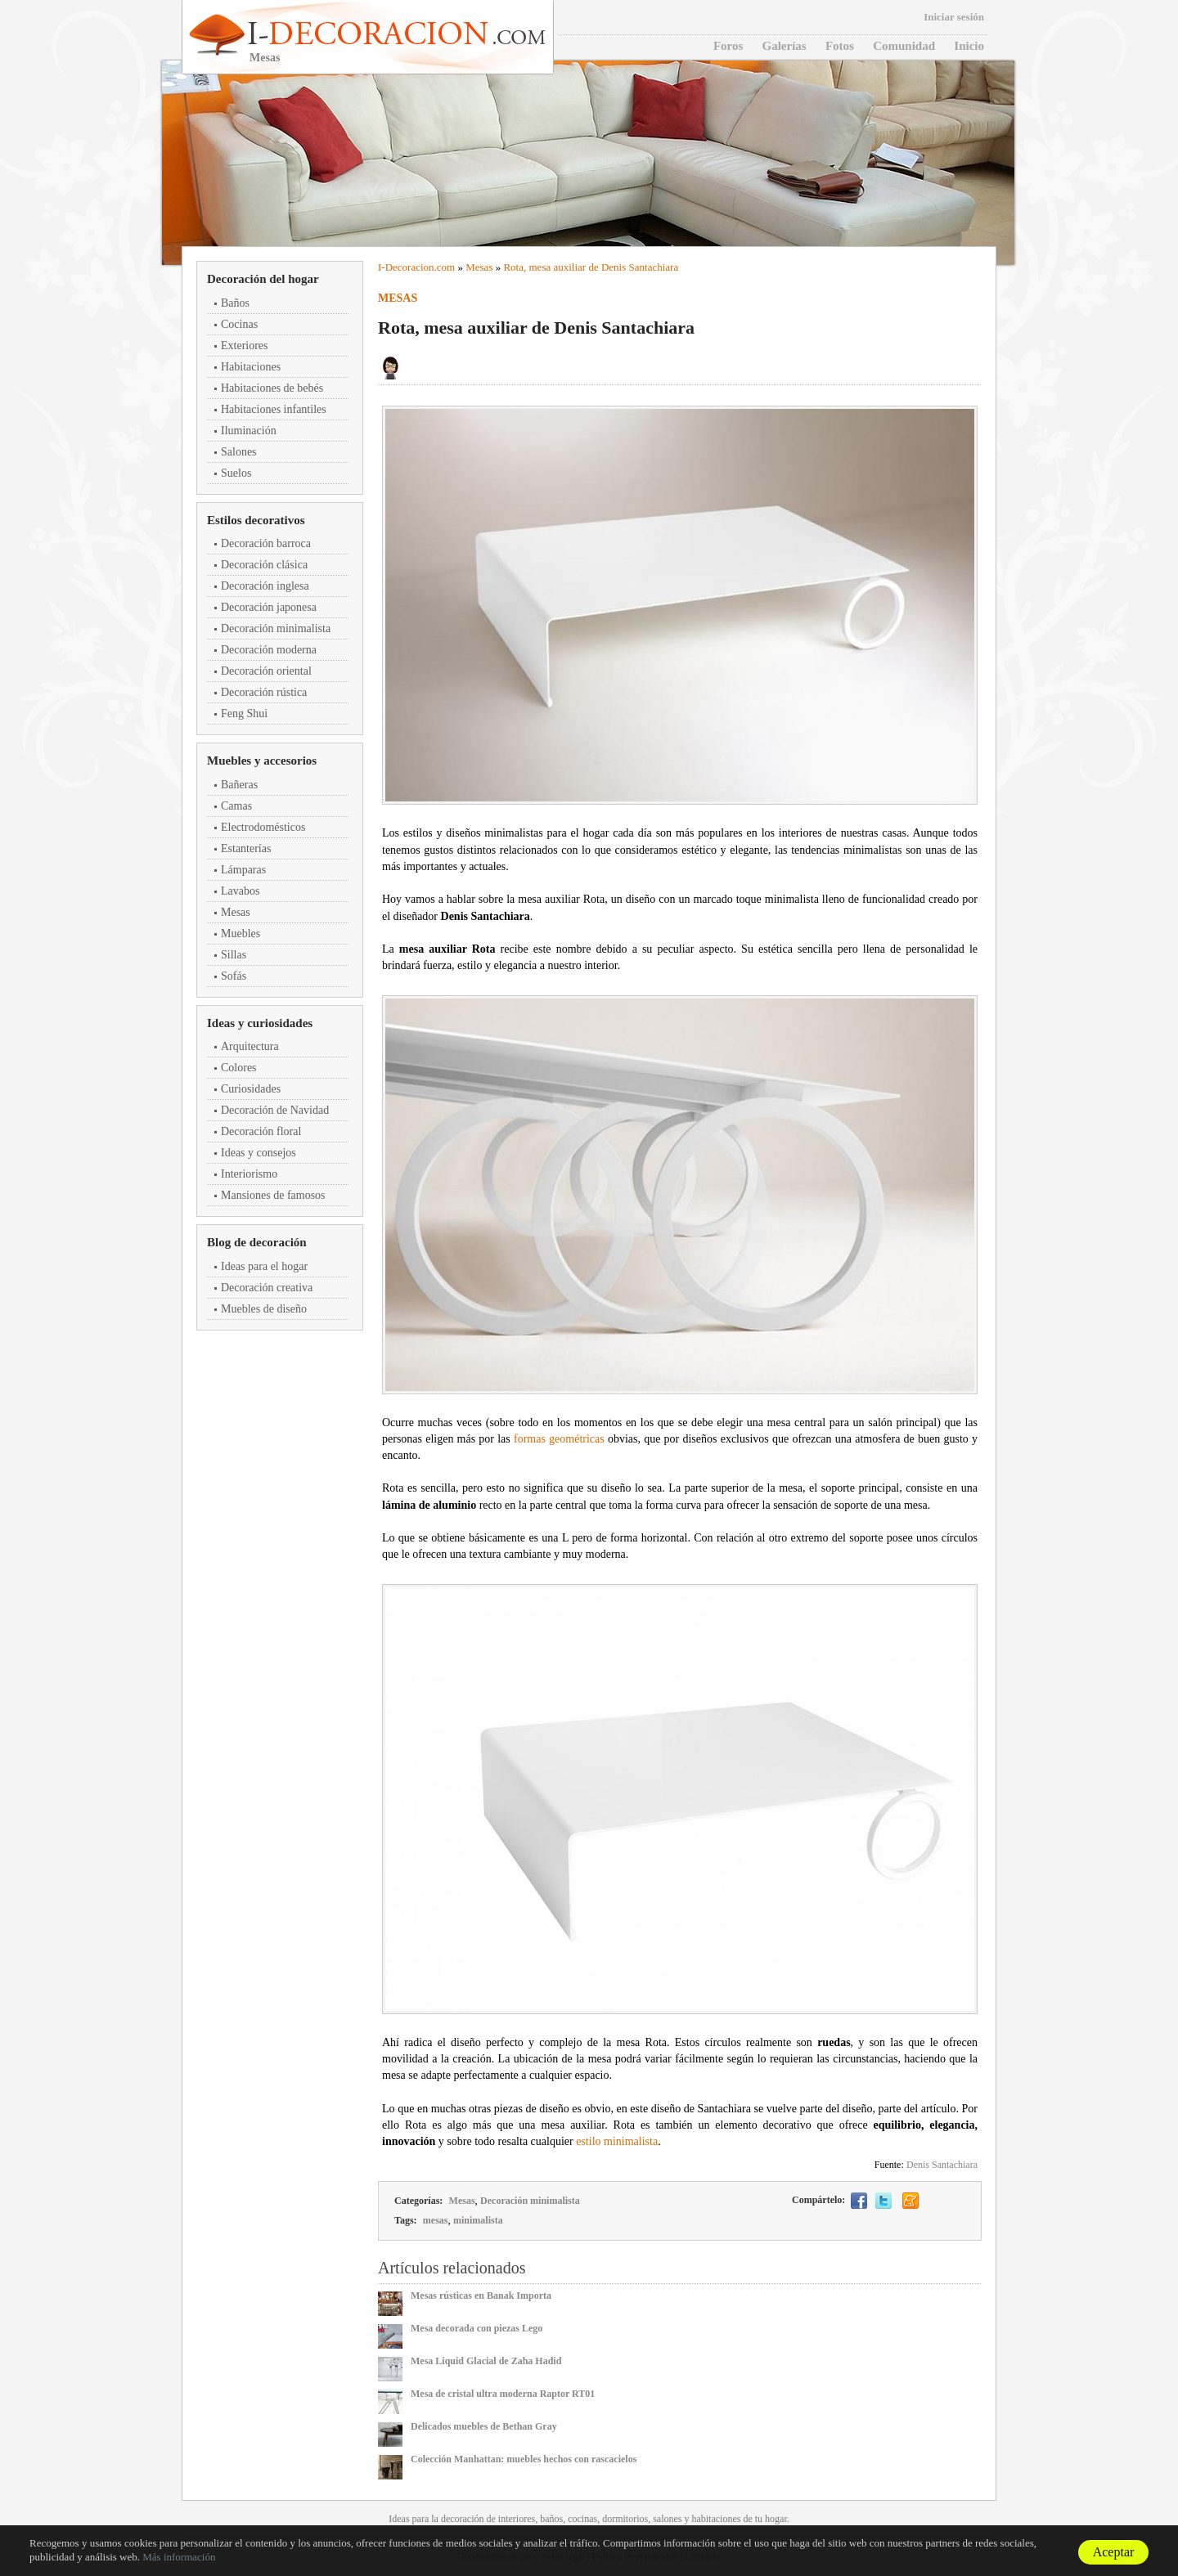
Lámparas (243, 870)
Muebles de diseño (264, 1309)
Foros (728, 45)
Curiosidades (251, 1089)
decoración (462, 2518)
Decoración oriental (266, 671)
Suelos (236, 473)
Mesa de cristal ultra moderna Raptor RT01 (503, 2393)
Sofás (233, 976)
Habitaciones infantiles (273, 409)
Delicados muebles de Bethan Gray (484, 2426)
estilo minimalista (617, 2141)
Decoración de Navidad (275, 1110)
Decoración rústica (264, 692)
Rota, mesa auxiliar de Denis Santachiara (590, 267)
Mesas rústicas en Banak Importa (481, 2295)
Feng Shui (244, 713)
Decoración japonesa (269, 607)
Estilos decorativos (256, 520)
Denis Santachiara (942, 2164)
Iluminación (249, 430)
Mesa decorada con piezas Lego (476, 2328)
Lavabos (240, 891)
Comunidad (904, 45)
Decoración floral (261, 1131)
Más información (178, 2557)
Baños (235, 303)
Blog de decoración (257, 1242)
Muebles (240, 933)
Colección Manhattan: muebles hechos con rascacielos (523, 2459)
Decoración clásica (264, 565)
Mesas (235, 912)
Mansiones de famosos (273, 1195)
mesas (435, 2220)
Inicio (969, 45)
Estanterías (246, 848)
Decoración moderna (269, 650)
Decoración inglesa (265, 586)
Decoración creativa (266, 1287)
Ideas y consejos (258, 1153)
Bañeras (239, 785)
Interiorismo (249, 1174)
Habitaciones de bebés (272, 388)
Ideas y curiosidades (259, 1023)
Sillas (233, 955)
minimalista (478, 2220)
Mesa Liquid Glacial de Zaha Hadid (486, 2361)
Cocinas (239, 324)
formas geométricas (559, 1439)
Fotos (839, 45)
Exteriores (244, 345)
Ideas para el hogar (264, 1266)
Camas (236, 806)
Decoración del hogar (263, 278)
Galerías (784, 45)
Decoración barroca (266, 543)
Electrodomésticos (263, 827)
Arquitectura (250, 1046)
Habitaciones (251, 367)
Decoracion (409, 267)
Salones (239, 452)
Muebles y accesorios (262, 760)
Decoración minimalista (275, 628)
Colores (239, 1067)
